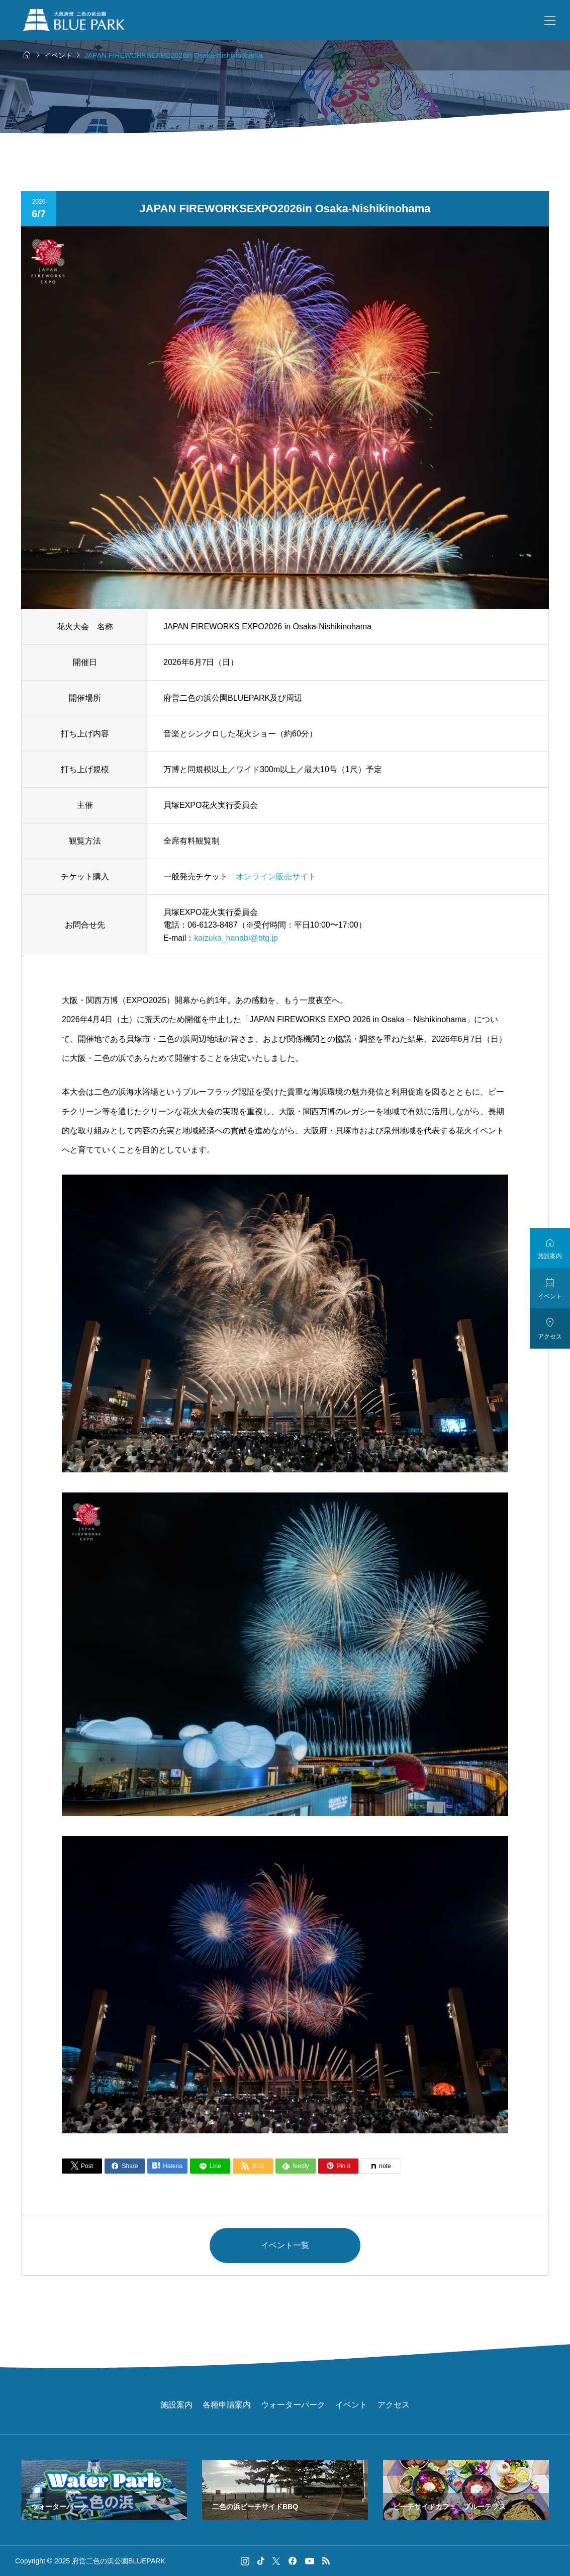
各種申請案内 (227, 2404)
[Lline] (210, 2166)
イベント (351, 2404)
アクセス (393, 2404)
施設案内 (176, 2404)
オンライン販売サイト (276, 876)
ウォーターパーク (293, 2404)
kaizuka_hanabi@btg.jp (236, 938)
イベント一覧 (285, 2245)
